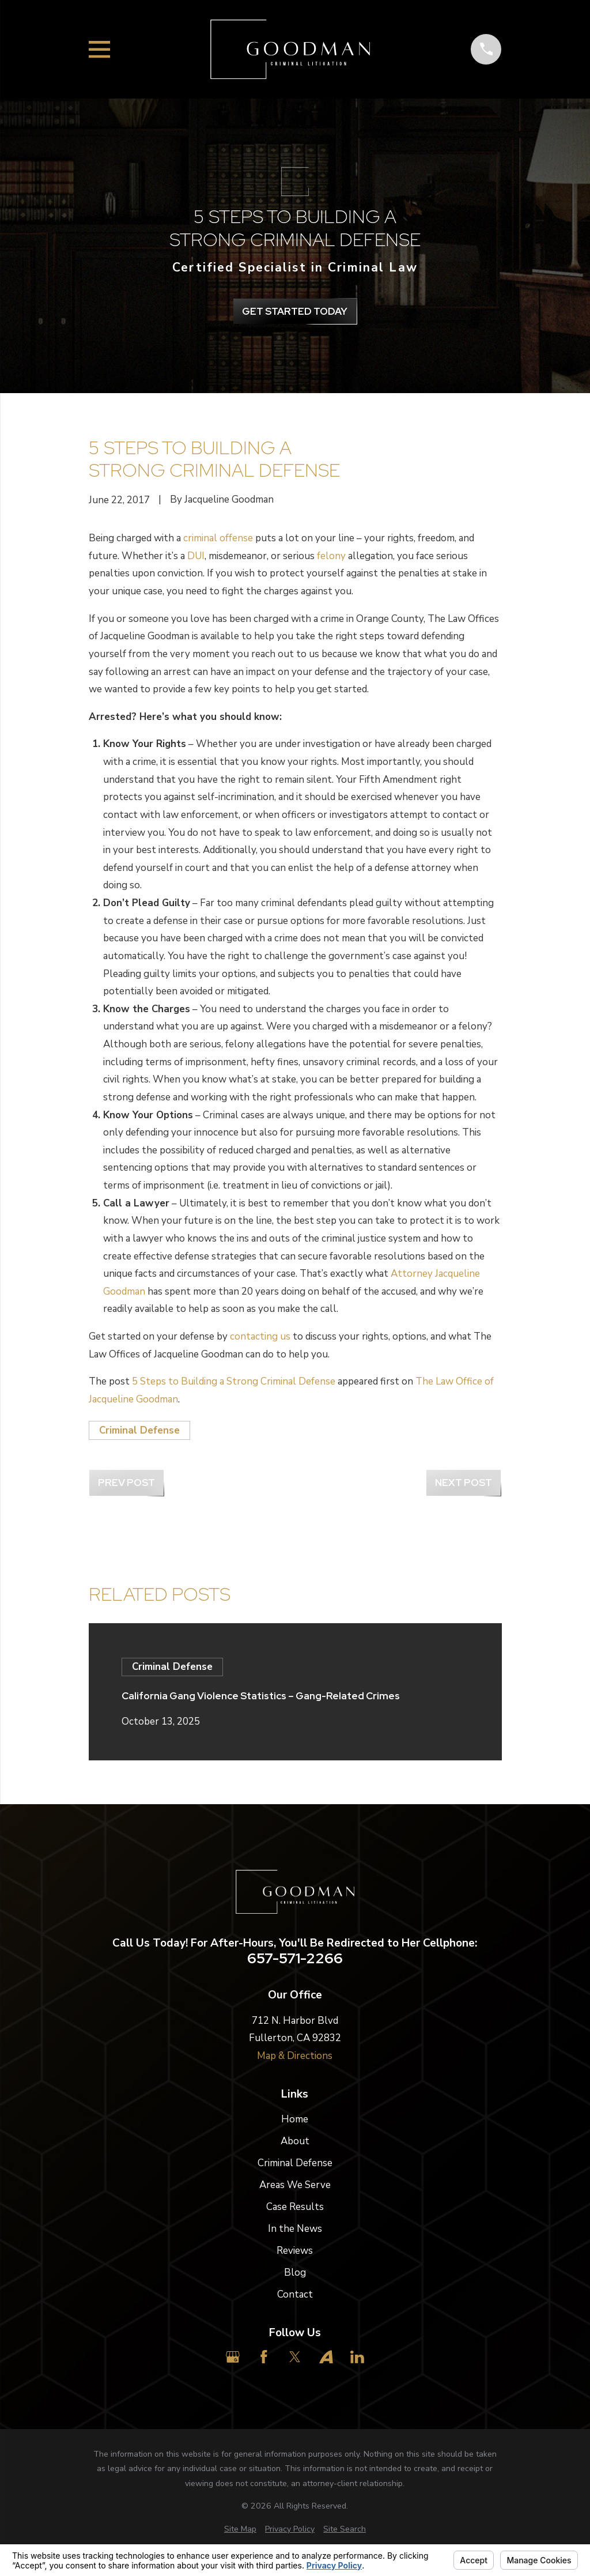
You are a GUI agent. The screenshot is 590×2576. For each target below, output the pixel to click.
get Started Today (294, 311)
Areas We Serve (295, 2185)
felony (331, 556)
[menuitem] (240, 2529)
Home (294, 2119)
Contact (295, 2294)
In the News (295, 2228)
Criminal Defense (139, 1430)
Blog (295, 2272)
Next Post (463, 1482)
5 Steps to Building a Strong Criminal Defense (233, 1381)
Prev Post (126, 1482)
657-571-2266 (295, 1958)
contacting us (260, 1336)
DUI (196, 556)
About (295, 2141)
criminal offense (218, 538)
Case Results (295, 2206)
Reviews (295, 2250)
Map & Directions (294, 2055)
